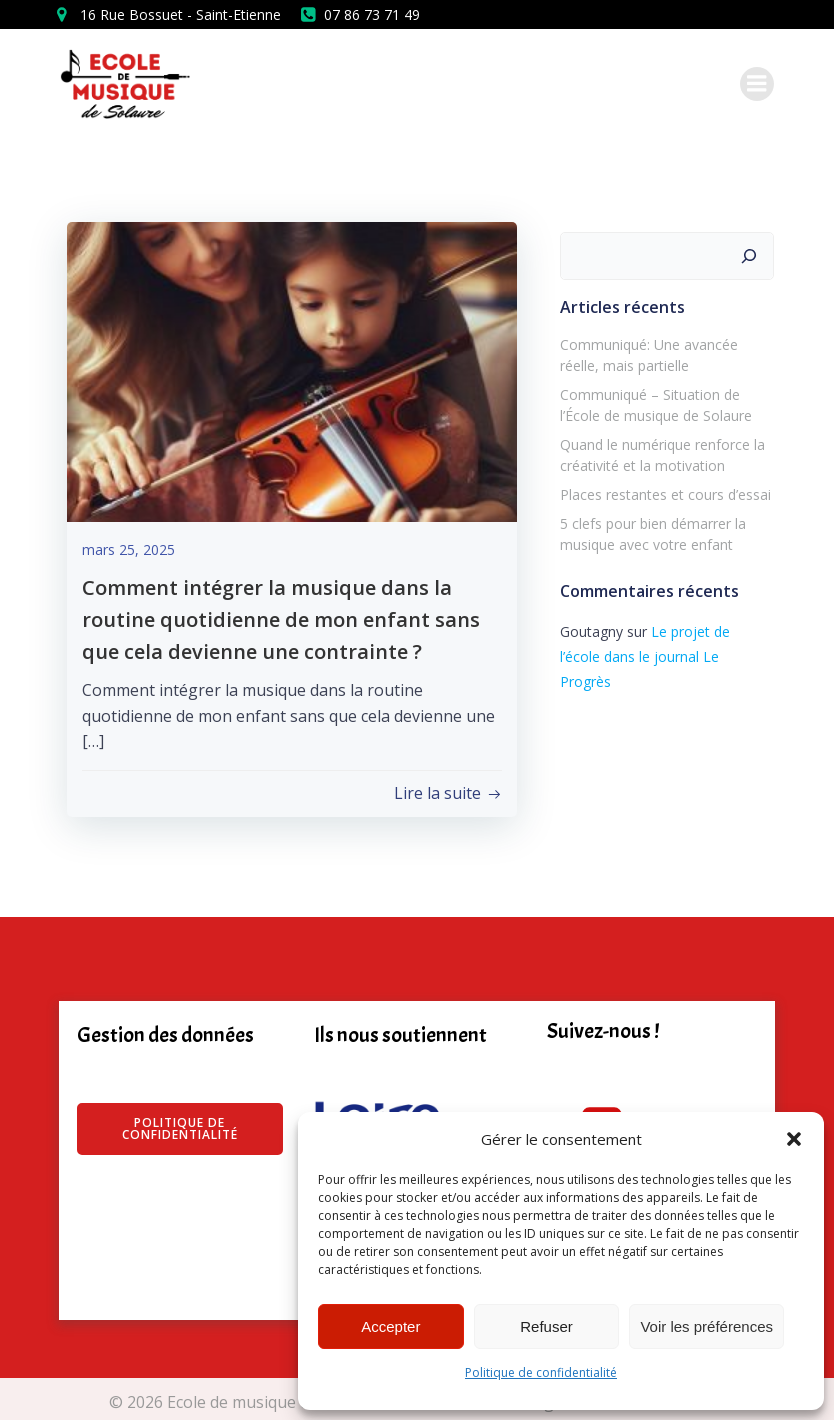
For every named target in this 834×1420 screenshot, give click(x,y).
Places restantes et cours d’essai (662, 491)
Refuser (546, 1326)
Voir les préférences (706, 1326)
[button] (794, 1139)
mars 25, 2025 (128, 551)
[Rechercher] (752, 253)
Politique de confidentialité (541, 1372)
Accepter (390, 1326)
